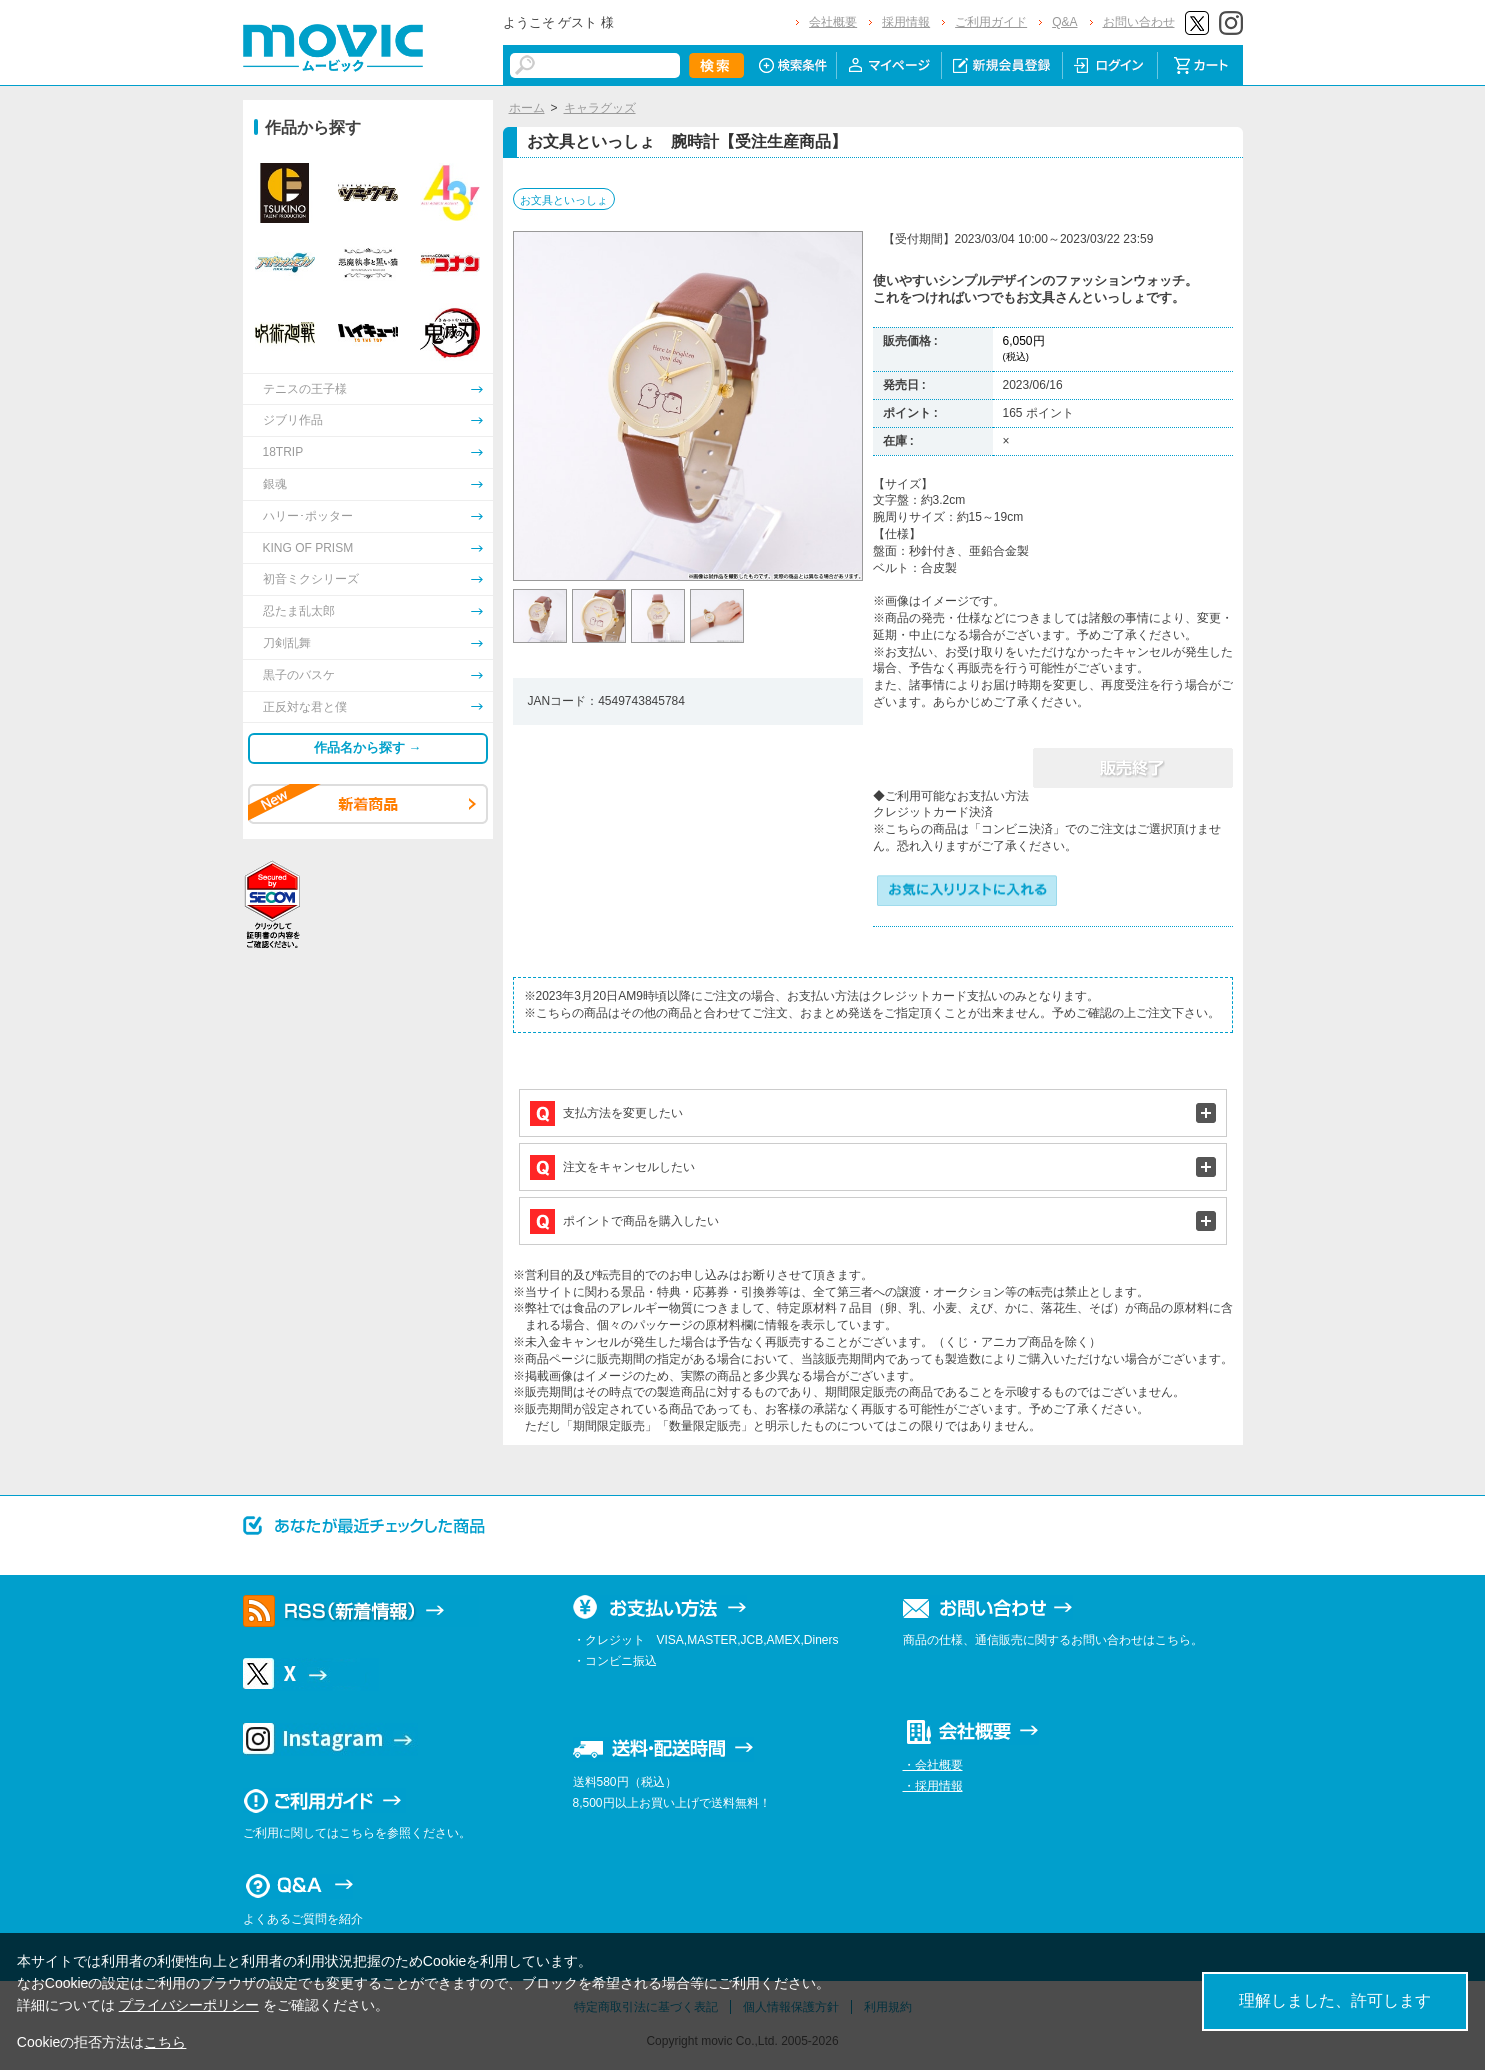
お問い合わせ (1139, 22)
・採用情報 (933, 1786)
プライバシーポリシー (189, 2005)
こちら (165, 2042)
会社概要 (833, 22)
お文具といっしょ (564, 200)
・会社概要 (933, 1765)
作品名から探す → (368, 747)
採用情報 (906, 22)
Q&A (1064, 22)
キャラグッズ (600, 108)
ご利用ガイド (991, 22)
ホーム (527, 108)
